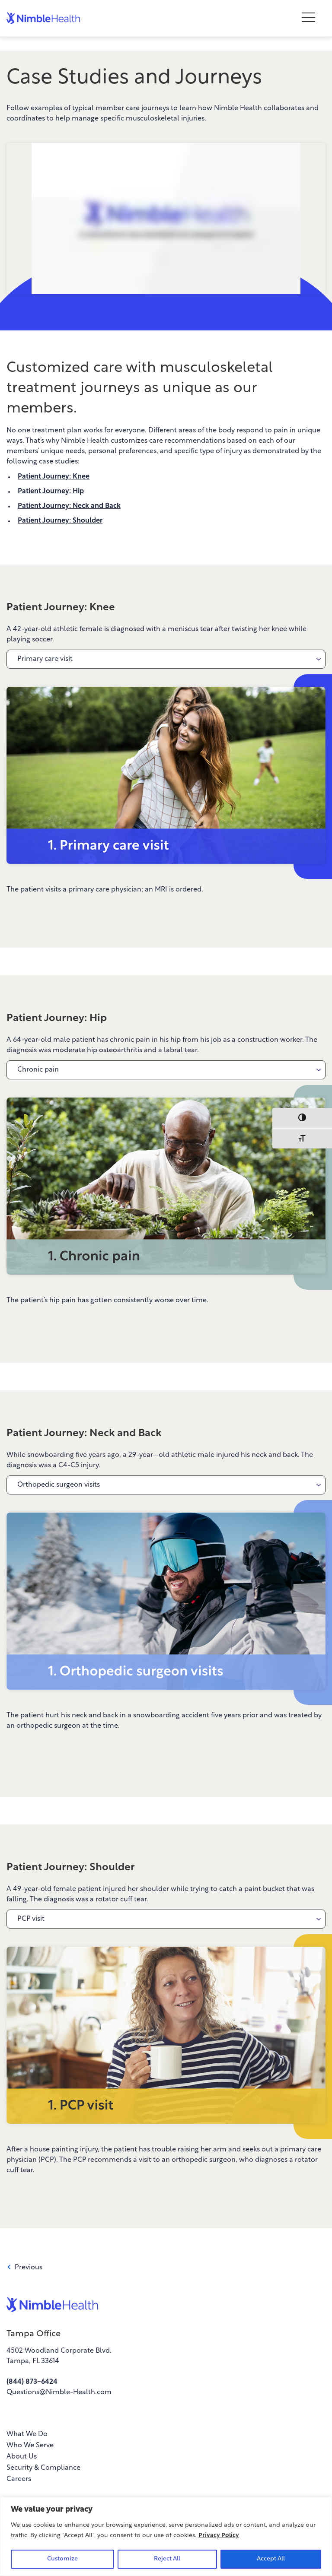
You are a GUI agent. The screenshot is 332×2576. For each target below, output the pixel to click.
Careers (18, 2479)
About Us (21, 2456)
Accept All (271, 2559)
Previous (24, 2267)
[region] (166, 2536)
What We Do (27, 2434)
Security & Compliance (43, 2468)
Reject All (167, 2559)
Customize (62, 2559)
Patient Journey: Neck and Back (69, 506)
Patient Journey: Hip (51, 491)
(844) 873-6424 (31, 2382)
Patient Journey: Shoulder (60, 520)
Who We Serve (30, 2445)
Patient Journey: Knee (53, 476)
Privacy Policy (218, 2535)
